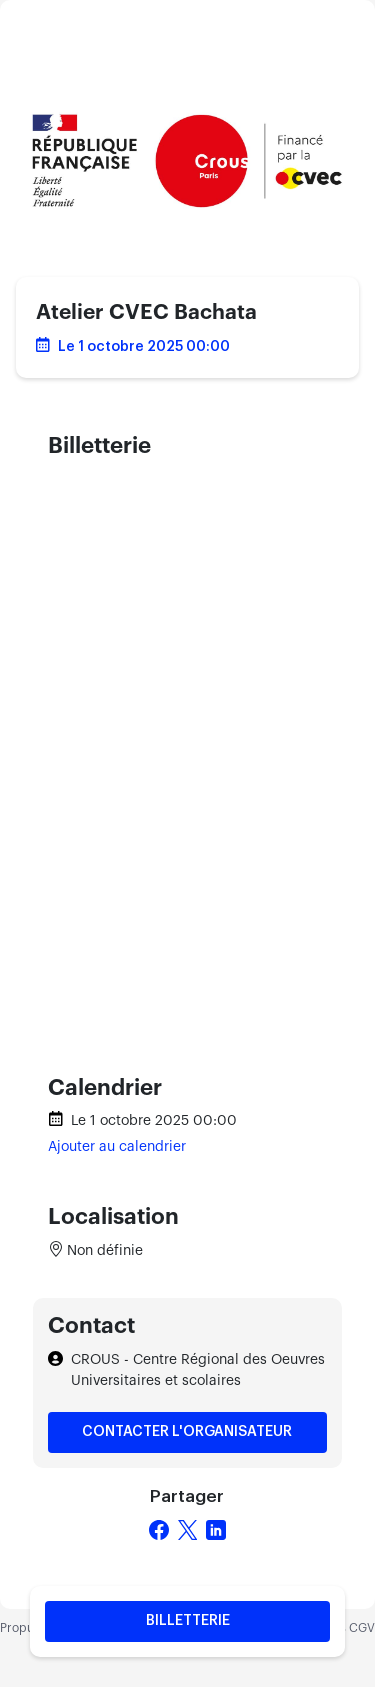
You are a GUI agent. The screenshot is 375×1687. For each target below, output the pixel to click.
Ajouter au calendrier (117, 1147)
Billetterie (188, 1621)
